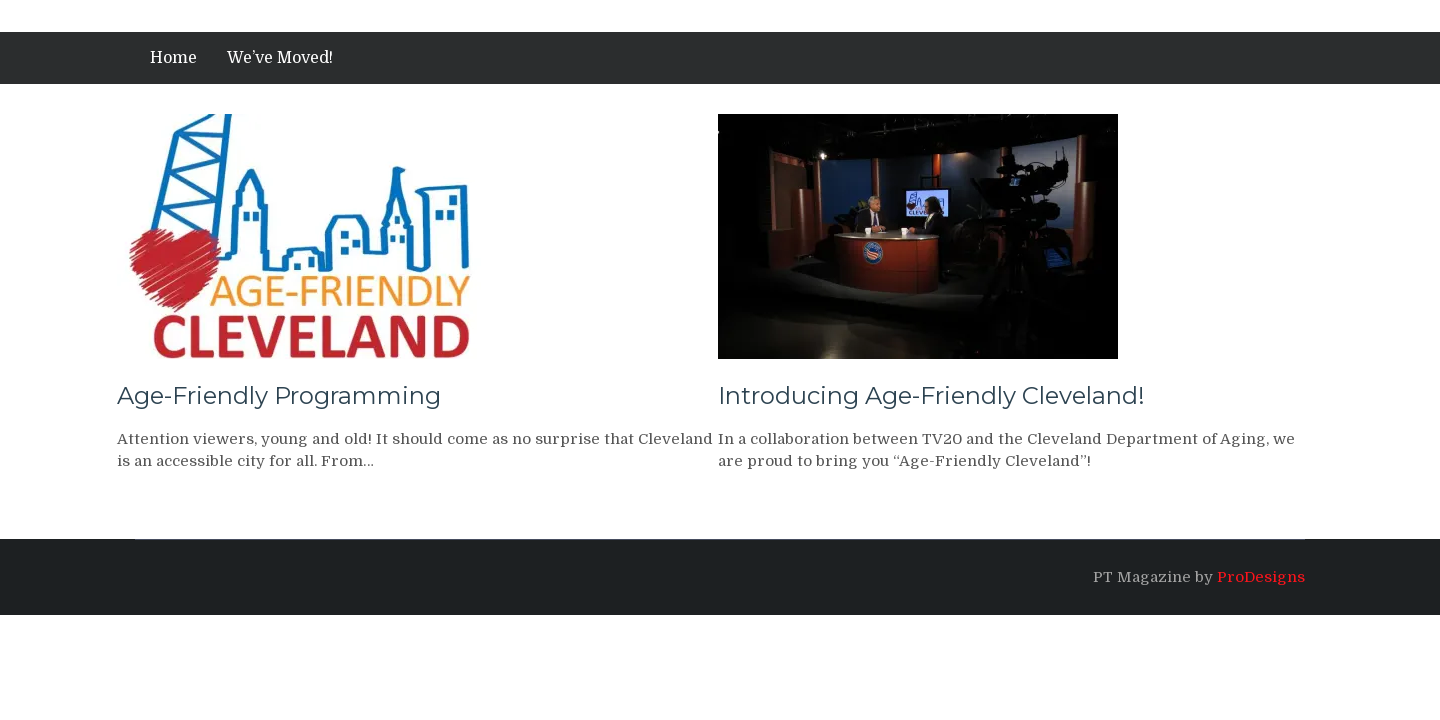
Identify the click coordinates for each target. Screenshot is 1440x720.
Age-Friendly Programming (279, 395)
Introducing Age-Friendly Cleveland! (931, 395)
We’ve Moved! (280, 58)
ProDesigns (1261, 577)
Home (173, 58)
